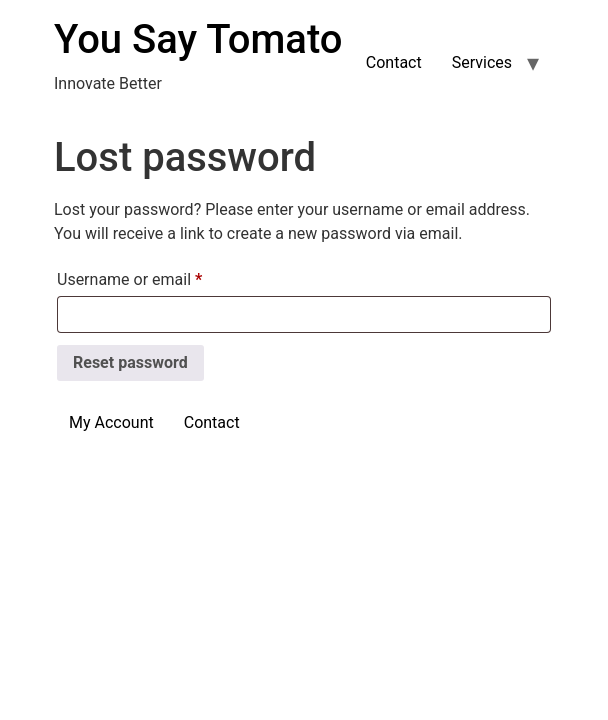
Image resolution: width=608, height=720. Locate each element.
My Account (111, 422)
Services (482, 62)
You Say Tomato (198, 39)
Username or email (160, 276)
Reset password (130, 362)
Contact (394, 62)
